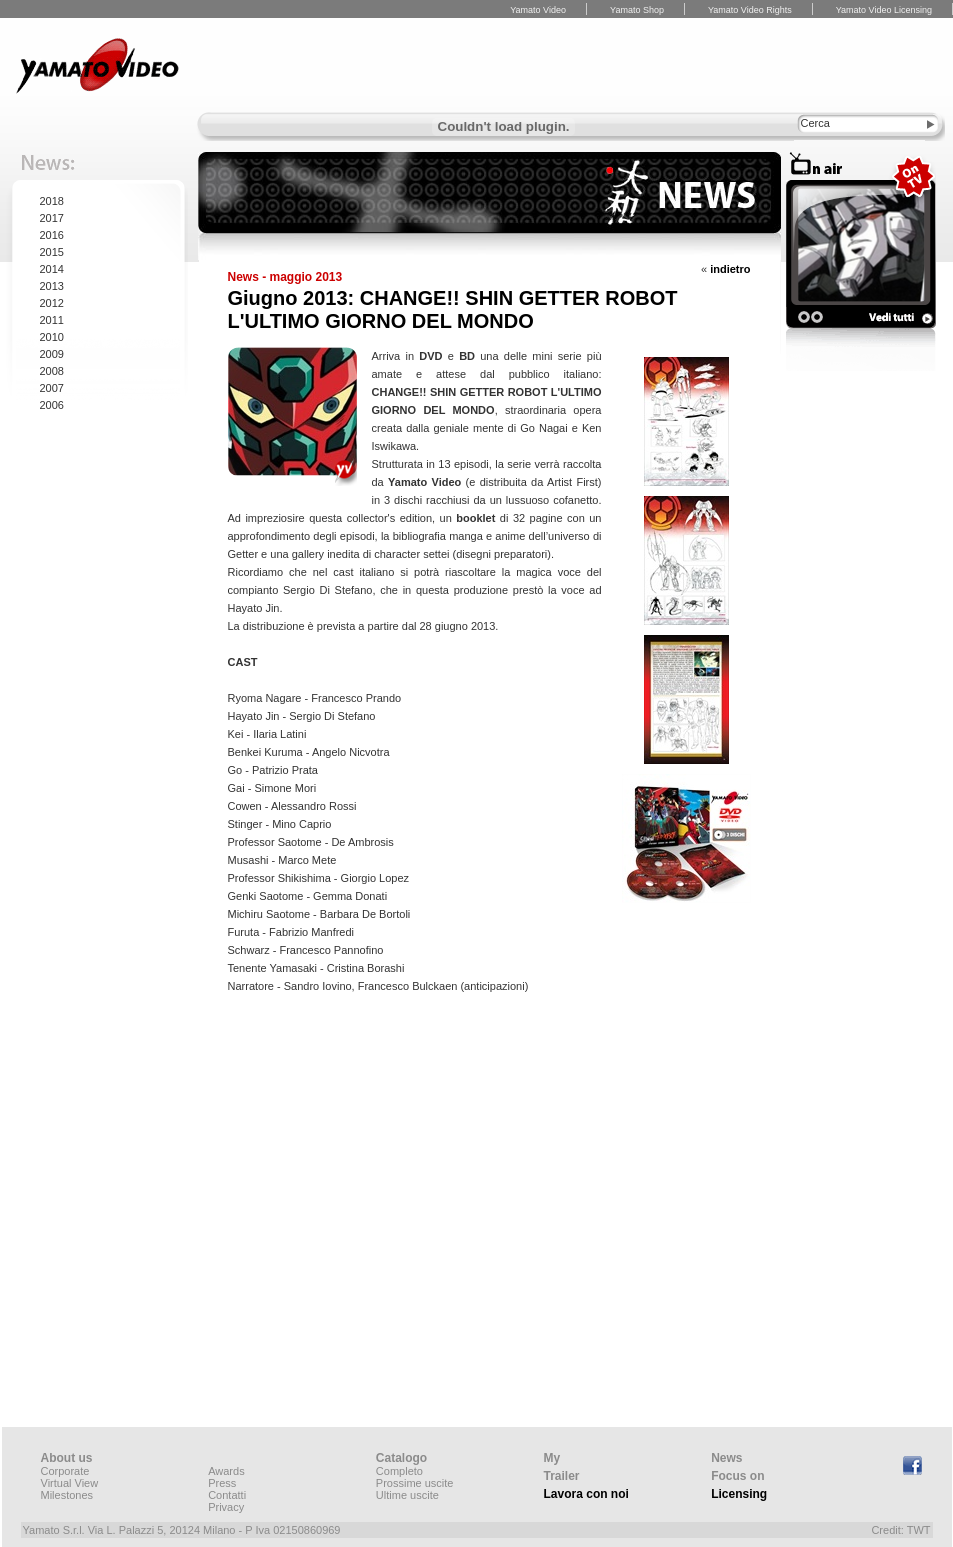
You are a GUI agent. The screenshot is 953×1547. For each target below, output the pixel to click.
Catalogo (401, 1458)
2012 (52, 303)
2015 (52, 252)
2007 (52, 388)
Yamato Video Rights (750, 10)
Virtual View (70, 1483)
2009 (52, 354)
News (726, 1458)
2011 (52, 320)
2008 (52, 371)
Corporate (65, 1471)
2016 (52, 235)
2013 (52, 286)
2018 (52, 201)
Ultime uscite (407, 1495)
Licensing (739, 1494)
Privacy (226, 1507)
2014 (52, 269)
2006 (52, 405)
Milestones (67, 1495)
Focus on (737, 1476)
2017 (52, 218)
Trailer (562, 1476)
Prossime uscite (415, 1483)
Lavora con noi (586, 1494)
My (552, 1458)
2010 (52, 337)
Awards (226, 1471)
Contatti (227, 1495)
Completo (399, 1471)
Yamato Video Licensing (884, 10)
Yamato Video (538, 10)
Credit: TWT (900, 1530)
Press (222, 1483)
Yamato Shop (637, 10)
